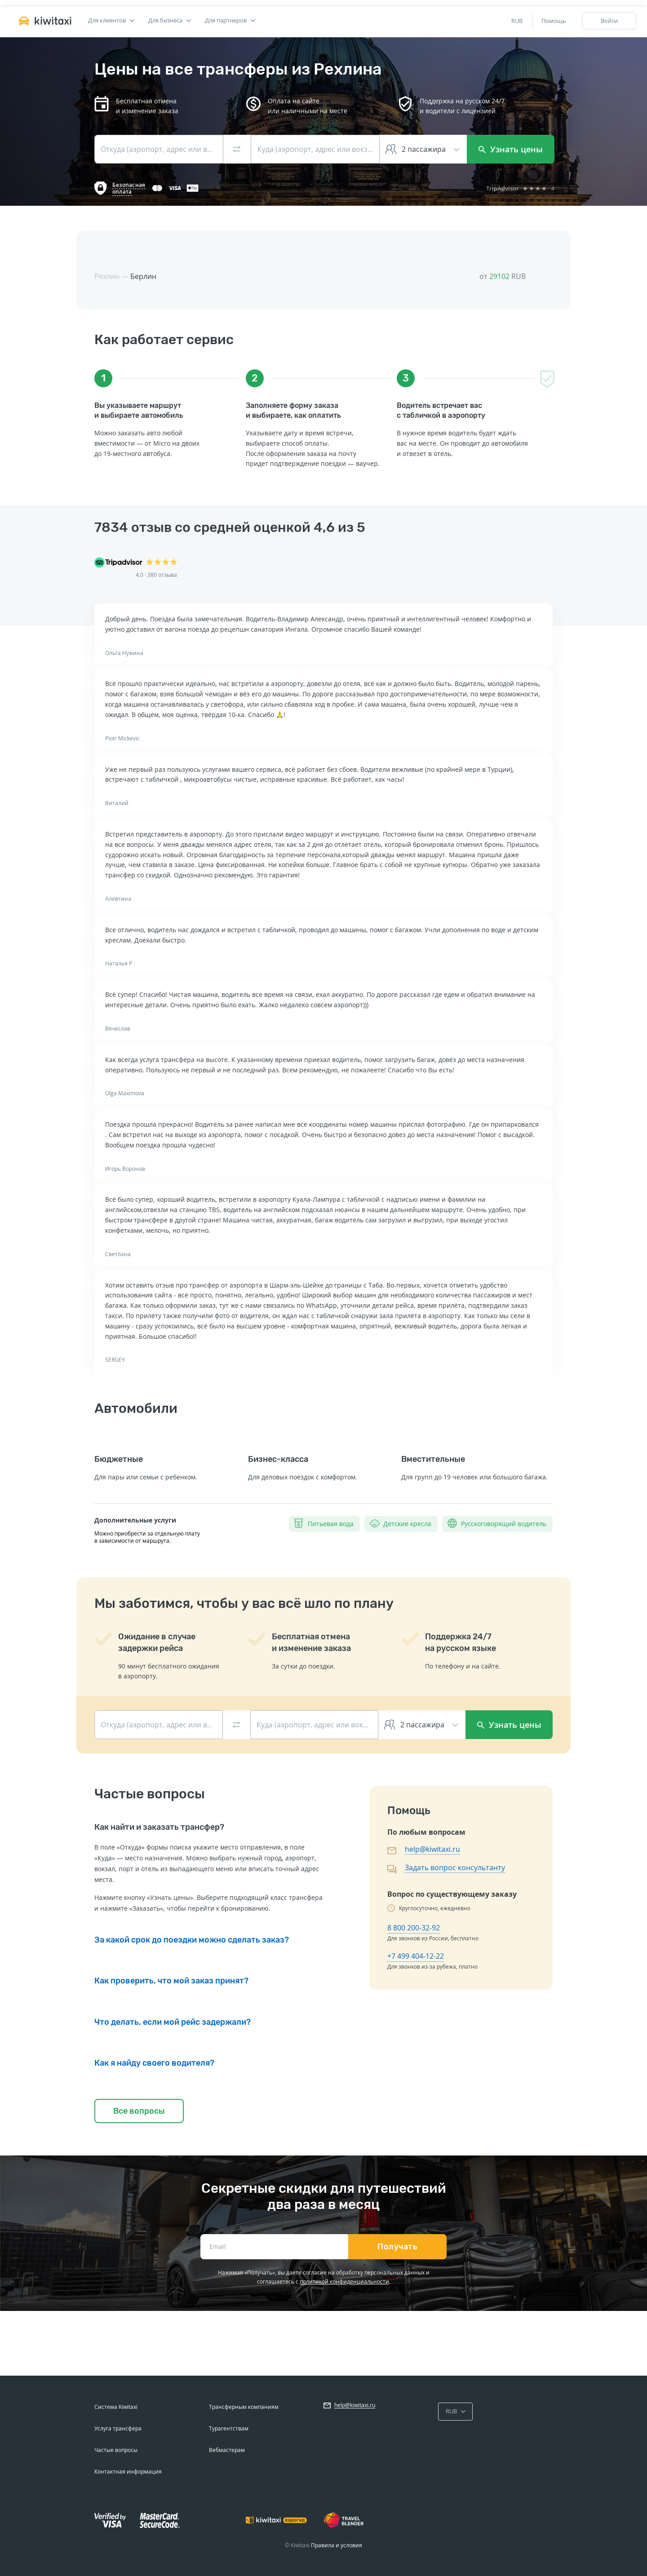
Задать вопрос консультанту (455, 1867)
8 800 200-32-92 (413, 1928)
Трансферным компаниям (244, 2407)
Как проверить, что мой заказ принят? (171, 1981)
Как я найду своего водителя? (154, 2063)
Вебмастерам (227, 2450)
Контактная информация (128, 2471)
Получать (397, 2247)
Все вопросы (139, 2111)
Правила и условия (336, 2545)
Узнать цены (511, 149)
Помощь (553, 21)
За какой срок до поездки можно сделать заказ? (191, 1940)
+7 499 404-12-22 (415, 1956)
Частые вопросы (115, 2450)
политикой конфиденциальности (344, 2281)
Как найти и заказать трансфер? (159, 1827)
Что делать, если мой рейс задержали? (172, 2022)
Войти (609, 21)
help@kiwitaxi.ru (432, 1849)
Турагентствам (228, 2428)
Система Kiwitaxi (115, 2407)
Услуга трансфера (118, 2428)
